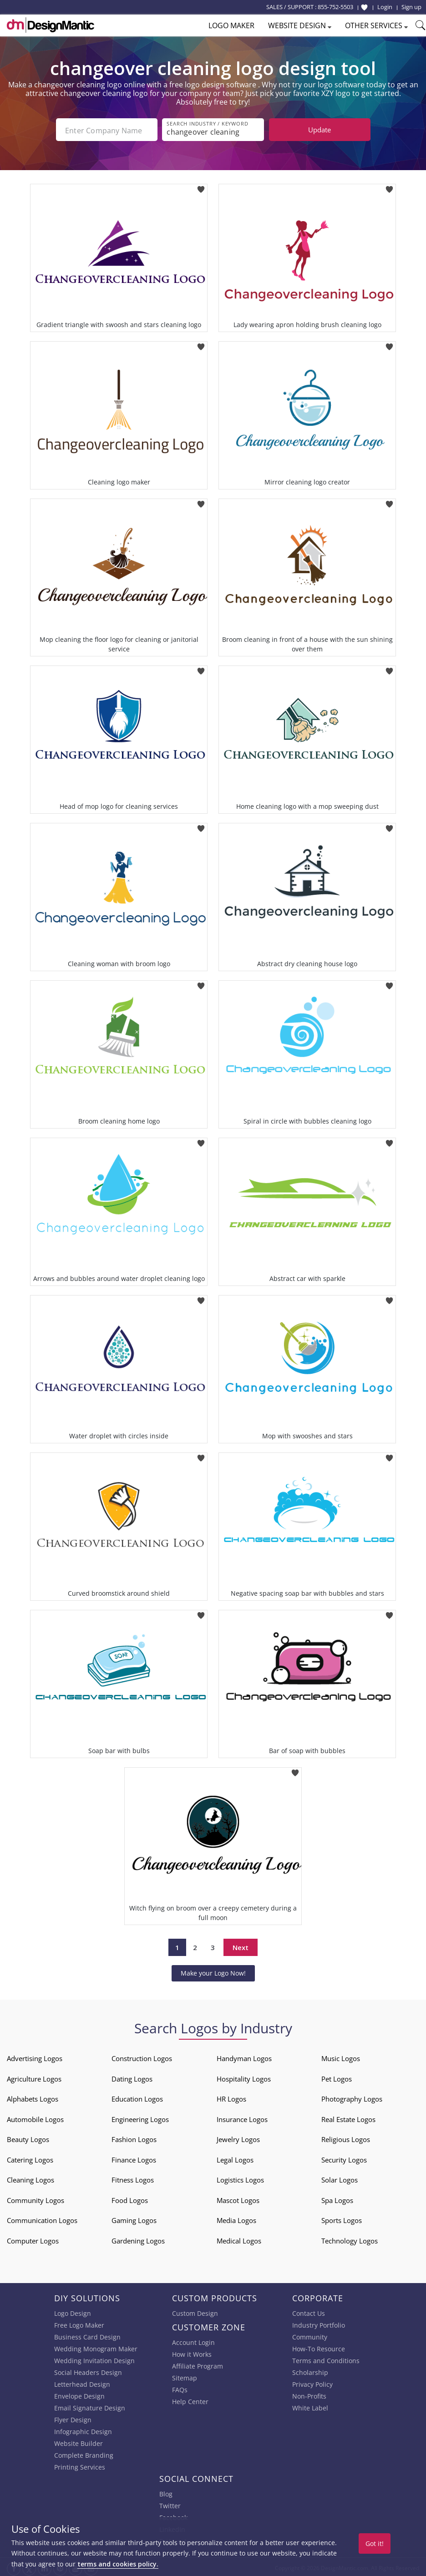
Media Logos (236, 2218)
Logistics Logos (240, 2178)
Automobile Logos (35, 2117)
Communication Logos (42, 2218)
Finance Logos (134, 2158)
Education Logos (137, 2097)
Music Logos (340, 2056)
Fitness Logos (133, 2178)
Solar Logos (339, 2178)
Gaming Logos (134, 2218)
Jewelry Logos (238, 2137)
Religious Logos (345, 2137)
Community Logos (35, 2198)
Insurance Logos (242, 2117)
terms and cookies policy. (117, 2564)
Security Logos (344, 2158)
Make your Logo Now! (213, 1971)
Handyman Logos (244, 2056)
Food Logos (130, 2198)
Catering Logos (30, 2158)
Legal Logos (235, 2158)
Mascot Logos (238, 2198)
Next (240, 1945)
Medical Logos (239, 2238)
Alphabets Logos (32, 2097)
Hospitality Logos (244, 2077)
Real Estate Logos (348, 2117)
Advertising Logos (34, 2056)
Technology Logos (349, 2238)
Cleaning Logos (30, 2178)
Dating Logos (132, 2077)
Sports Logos (341, 2218)
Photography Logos (351, 2097)
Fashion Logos (134, 2137)
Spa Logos (337, 2198)
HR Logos (231, 2097)
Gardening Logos (138, 2238)
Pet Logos (336, 2077)
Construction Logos (142, 2056)
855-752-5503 (335, 7)
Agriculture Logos (34, 2077)
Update (319, 129)
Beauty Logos (28, 2137)
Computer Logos (33, 2238)
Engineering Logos (140, 2117)
